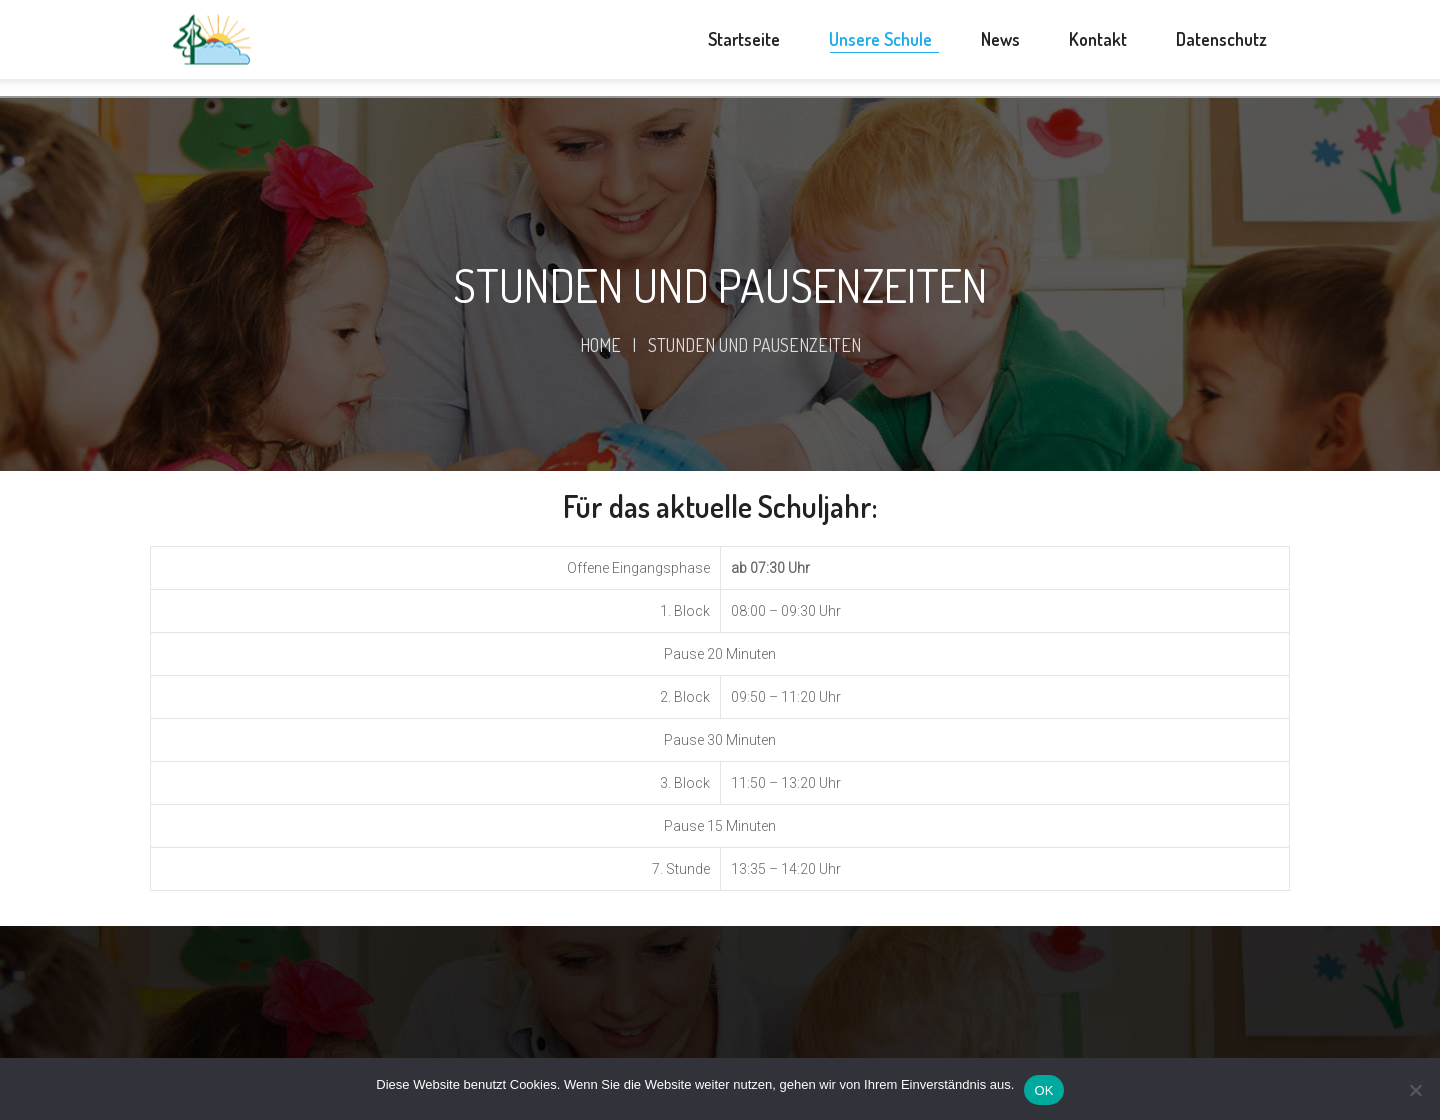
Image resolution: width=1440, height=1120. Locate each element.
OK (1043, 1090)
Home (600, 345)
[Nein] (1415, 1090)
